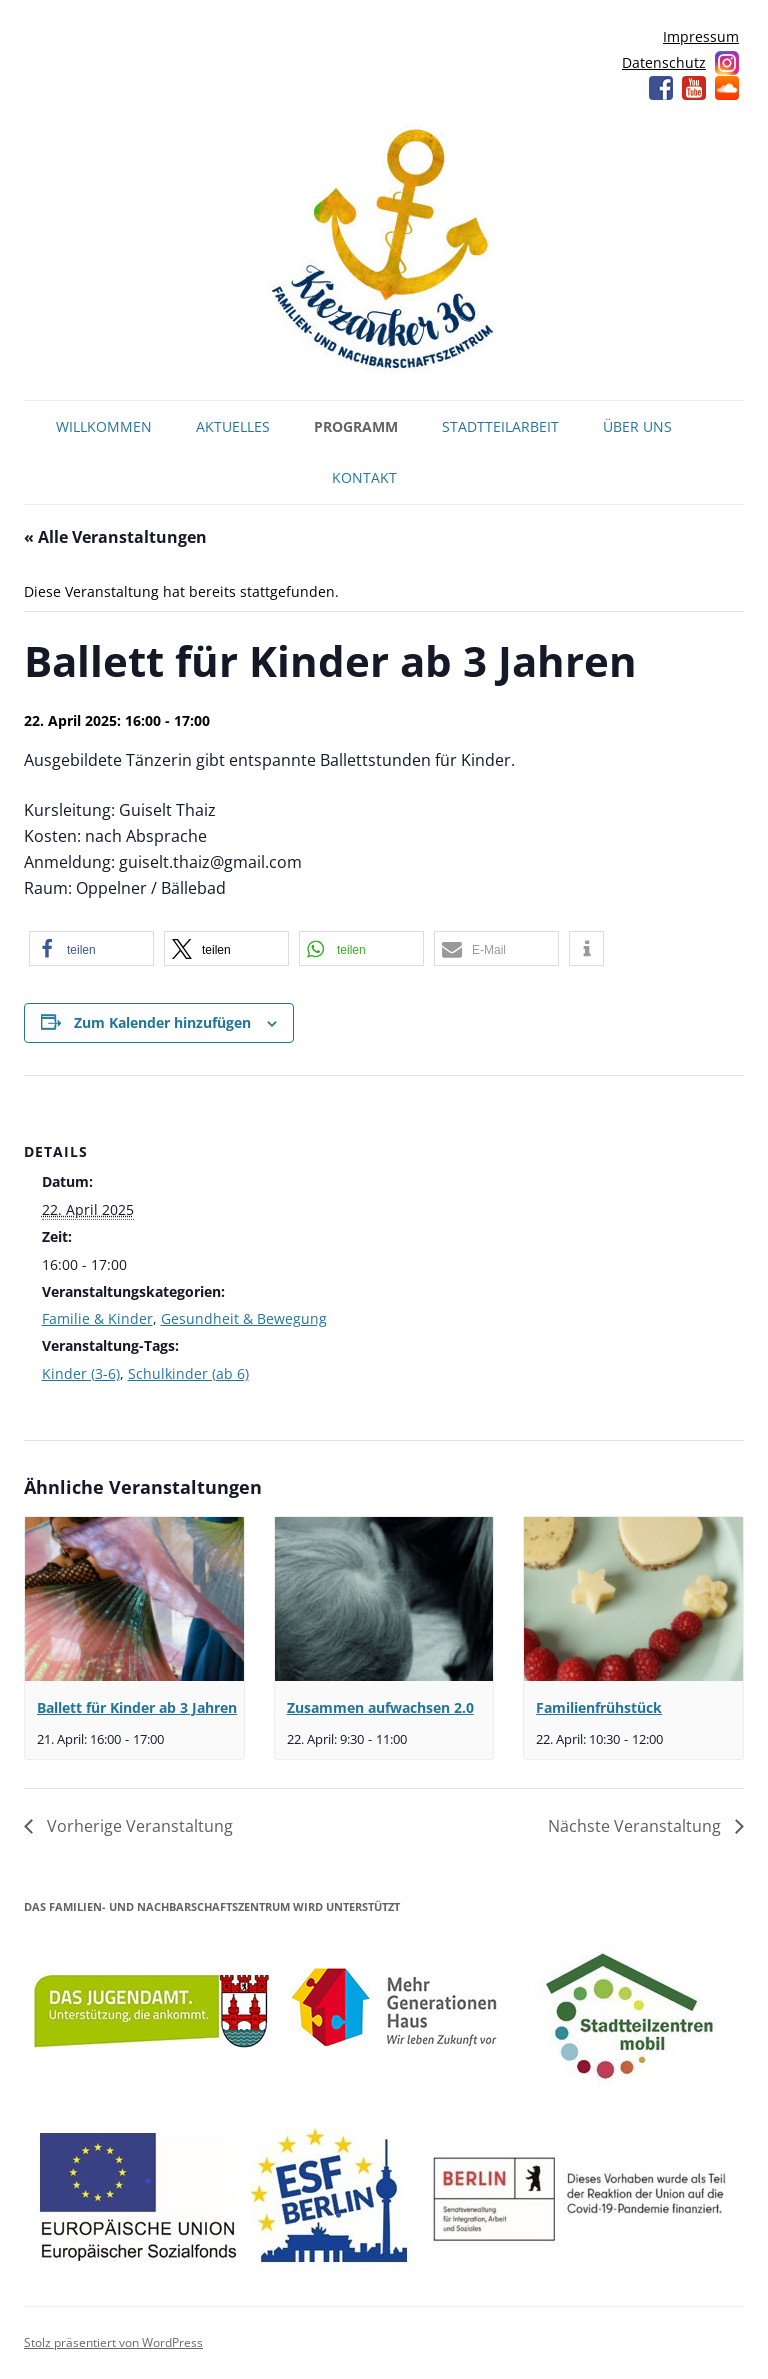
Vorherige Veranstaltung (138, 1826)
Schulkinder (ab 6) (188, 1373)
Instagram (727, 63)
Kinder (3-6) (81, 1373)
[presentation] (134, 1599)
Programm (356, 426)
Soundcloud (727, 88)
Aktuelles (233, 426)
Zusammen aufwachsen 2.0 (380, 1707)
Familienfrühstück (599, 1707)
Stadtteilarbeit (500, 426)
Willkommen (104, 426)
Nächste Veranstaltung (636, 1826)
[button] (91, 948)
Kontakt (364, 477)
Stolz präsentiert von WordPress (113, 2342)
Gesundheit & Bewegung (244, 1318)
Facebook (661, 88)
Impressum (701, 36)
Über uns (637, 426)
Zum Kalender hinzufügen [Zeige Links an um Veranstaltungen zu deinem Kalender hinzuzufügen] (162, 1022)
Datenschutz (664, 62)
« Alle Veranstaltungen (115, 537)
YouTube (694, 88)
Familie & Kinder (97, 1318)
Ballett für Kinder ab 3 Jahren (137, 1707)
